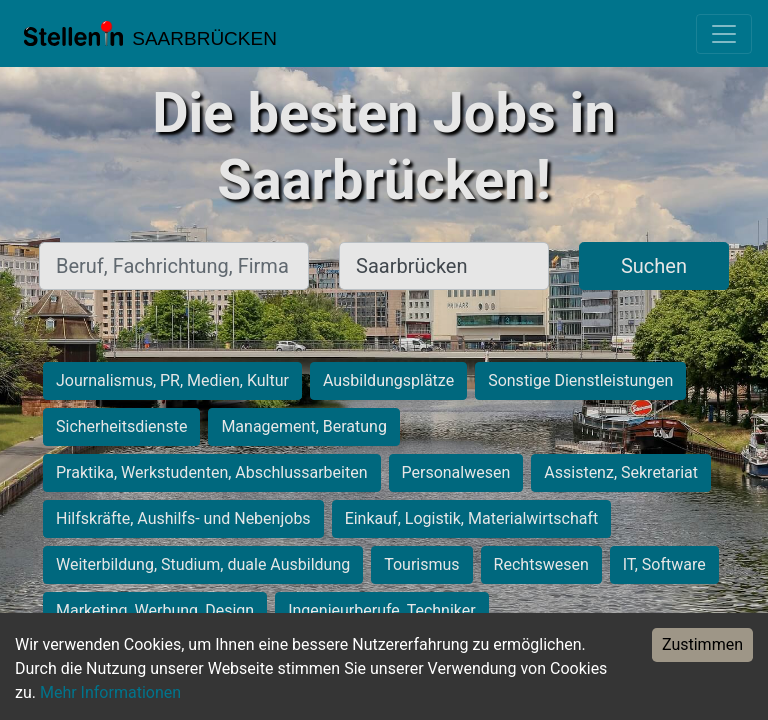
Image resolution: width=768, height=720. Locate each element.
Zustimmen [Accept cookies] (702, 644)
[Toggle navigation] (724, 34)
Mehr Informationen (110, 692)
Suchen (654, 266)
